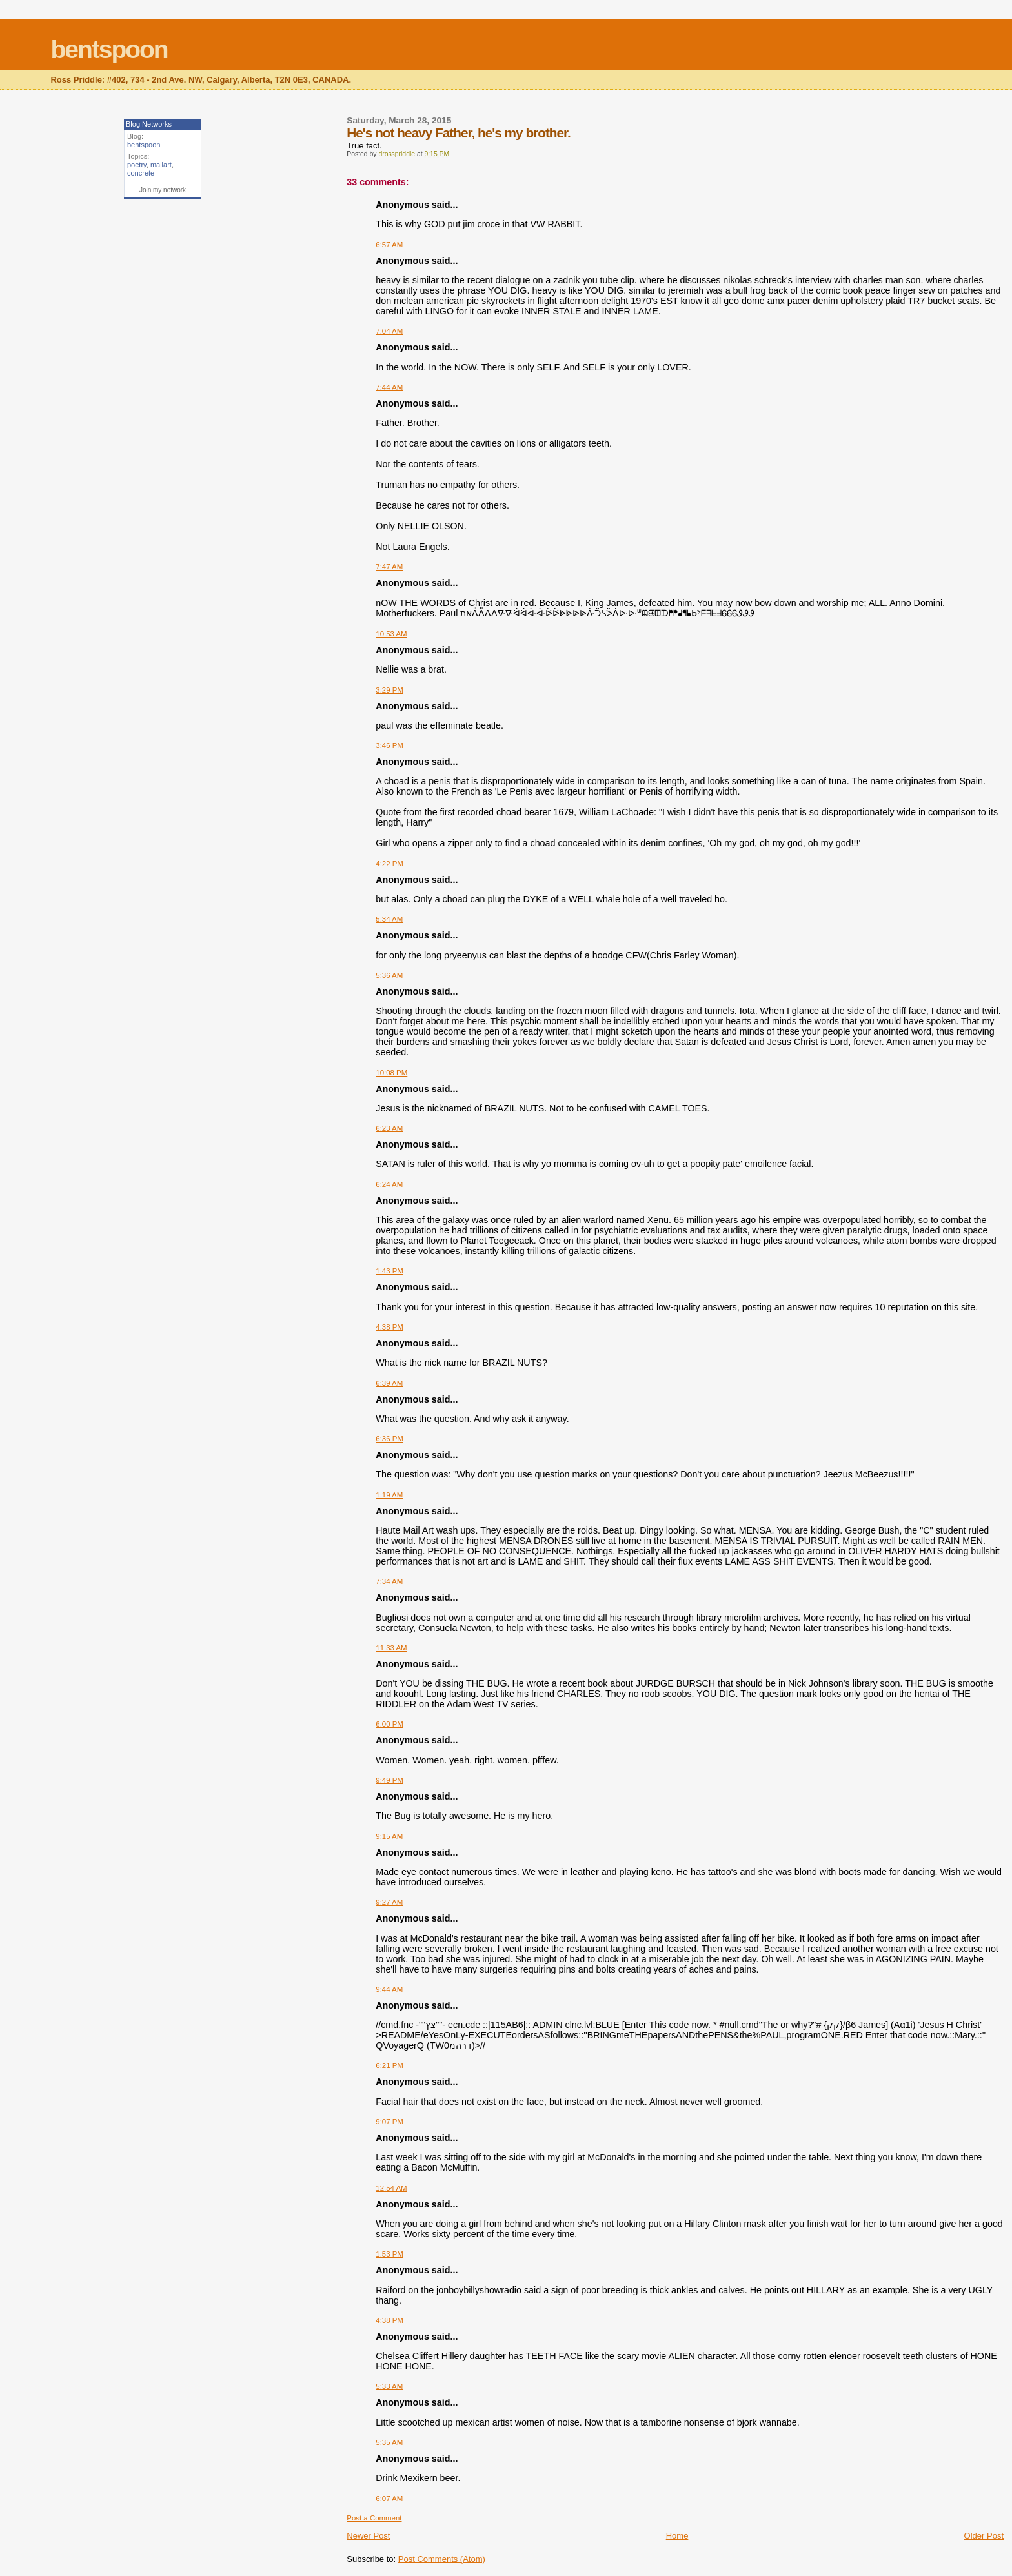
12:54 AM (391, 2188)
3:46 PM (389, 745)
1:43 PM (389, 1271)
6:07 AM (389, 2498)
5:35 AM (389, 2442)
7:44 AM (389, 387)
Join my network (162, 190)
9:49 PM (389, 1780)
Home (677, 2536)
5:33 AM (389, 2386)
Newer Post (368, 2536)
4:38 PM (389, 1327)
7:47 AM (389, 567)
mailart (161, 164)
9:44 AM (389, 1989)
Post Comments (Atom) (441, 2559)
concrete (140, 173)
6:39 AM (389, 1383)
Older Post (984, 2536)
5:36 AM (389, 975)
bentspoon (108, 49)
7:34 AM (389, 1581)
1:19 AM (389, 1495)
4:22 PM (389, 863)
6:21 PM (389, 2065)
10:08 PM (391, 1073)
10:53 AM (391, 634)
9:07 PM (389, 2121)
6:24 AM (389, 1184)
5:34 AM (389, 919)
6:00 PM (389, 1724)
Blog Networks (149, 124)
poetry (137, 164)
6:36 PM (389, 1439)
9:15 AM (389, 1836)
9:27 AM (389, 1902)
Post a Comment (374, 2518)
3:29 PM (389, 690)
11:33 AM (391, 1648)
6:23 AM (389, 1128)
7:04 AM (389, 331)
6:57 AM (389, 244)
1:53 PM (389, 2254)
